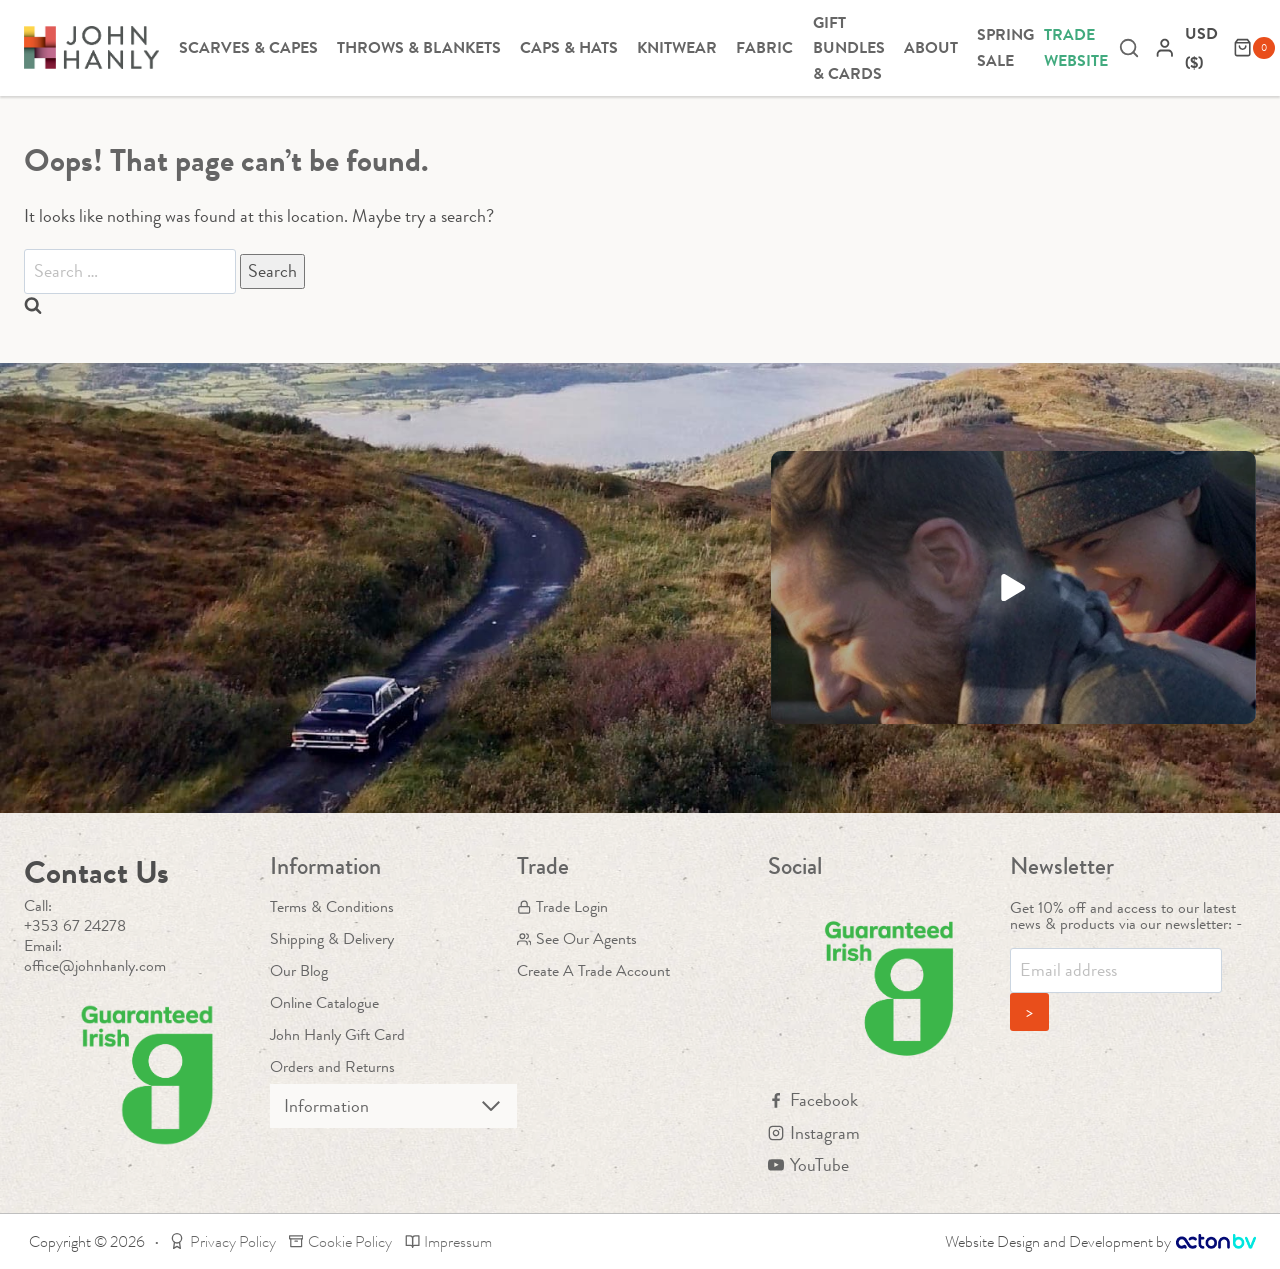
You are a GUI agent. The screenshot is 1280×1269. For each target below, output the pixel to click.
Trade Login (562, 906)
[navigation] (1204, 48)
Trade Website (1076, 47)
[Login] (1165, 47)
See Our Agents (577, 938)
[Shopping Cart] (1254, 48)
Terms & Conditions (332, 906)
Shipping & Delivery (332, 938)
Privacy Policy (222, 1241)
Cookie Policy (340, 1241)
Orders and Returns (332, 1066)
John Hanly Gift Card (337, 1034)
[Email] (1116, 970)
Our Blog (299, 970)
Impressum (449, 1241)
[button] (1013, 587)
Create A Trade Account (593, 970)
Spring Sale (1005, 47)
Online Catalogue (324, 1002)
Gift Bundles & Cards (849, 48)
